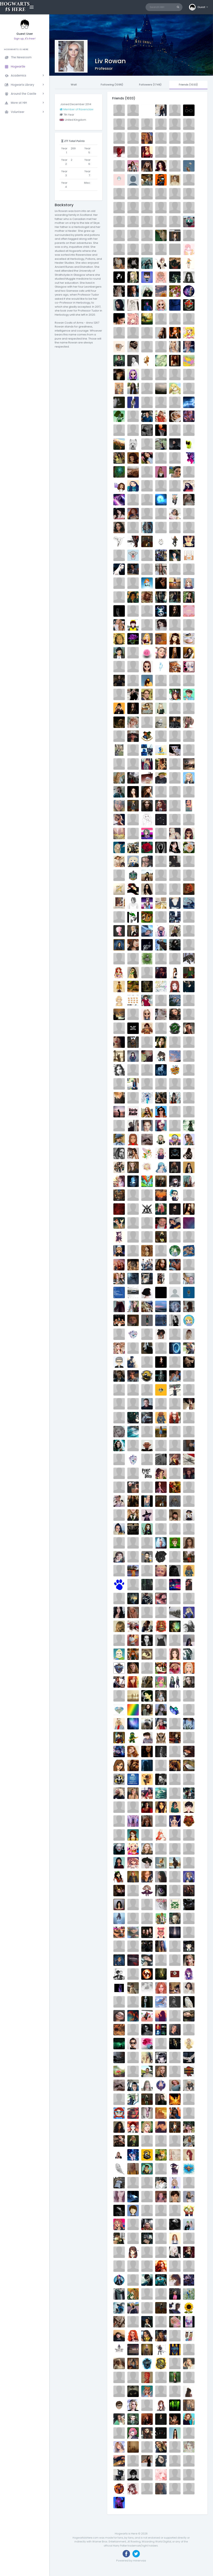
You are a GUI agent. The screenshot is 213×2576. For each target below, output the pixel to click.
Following (112, 85)
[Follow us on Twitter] (136, 2553)
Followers (150, 85)
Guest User (24, 33)
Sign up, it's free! (24, 38)
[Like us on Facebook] (126, 2553)
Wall (74, 85)
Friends (188, 85)
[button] (199, 7)
